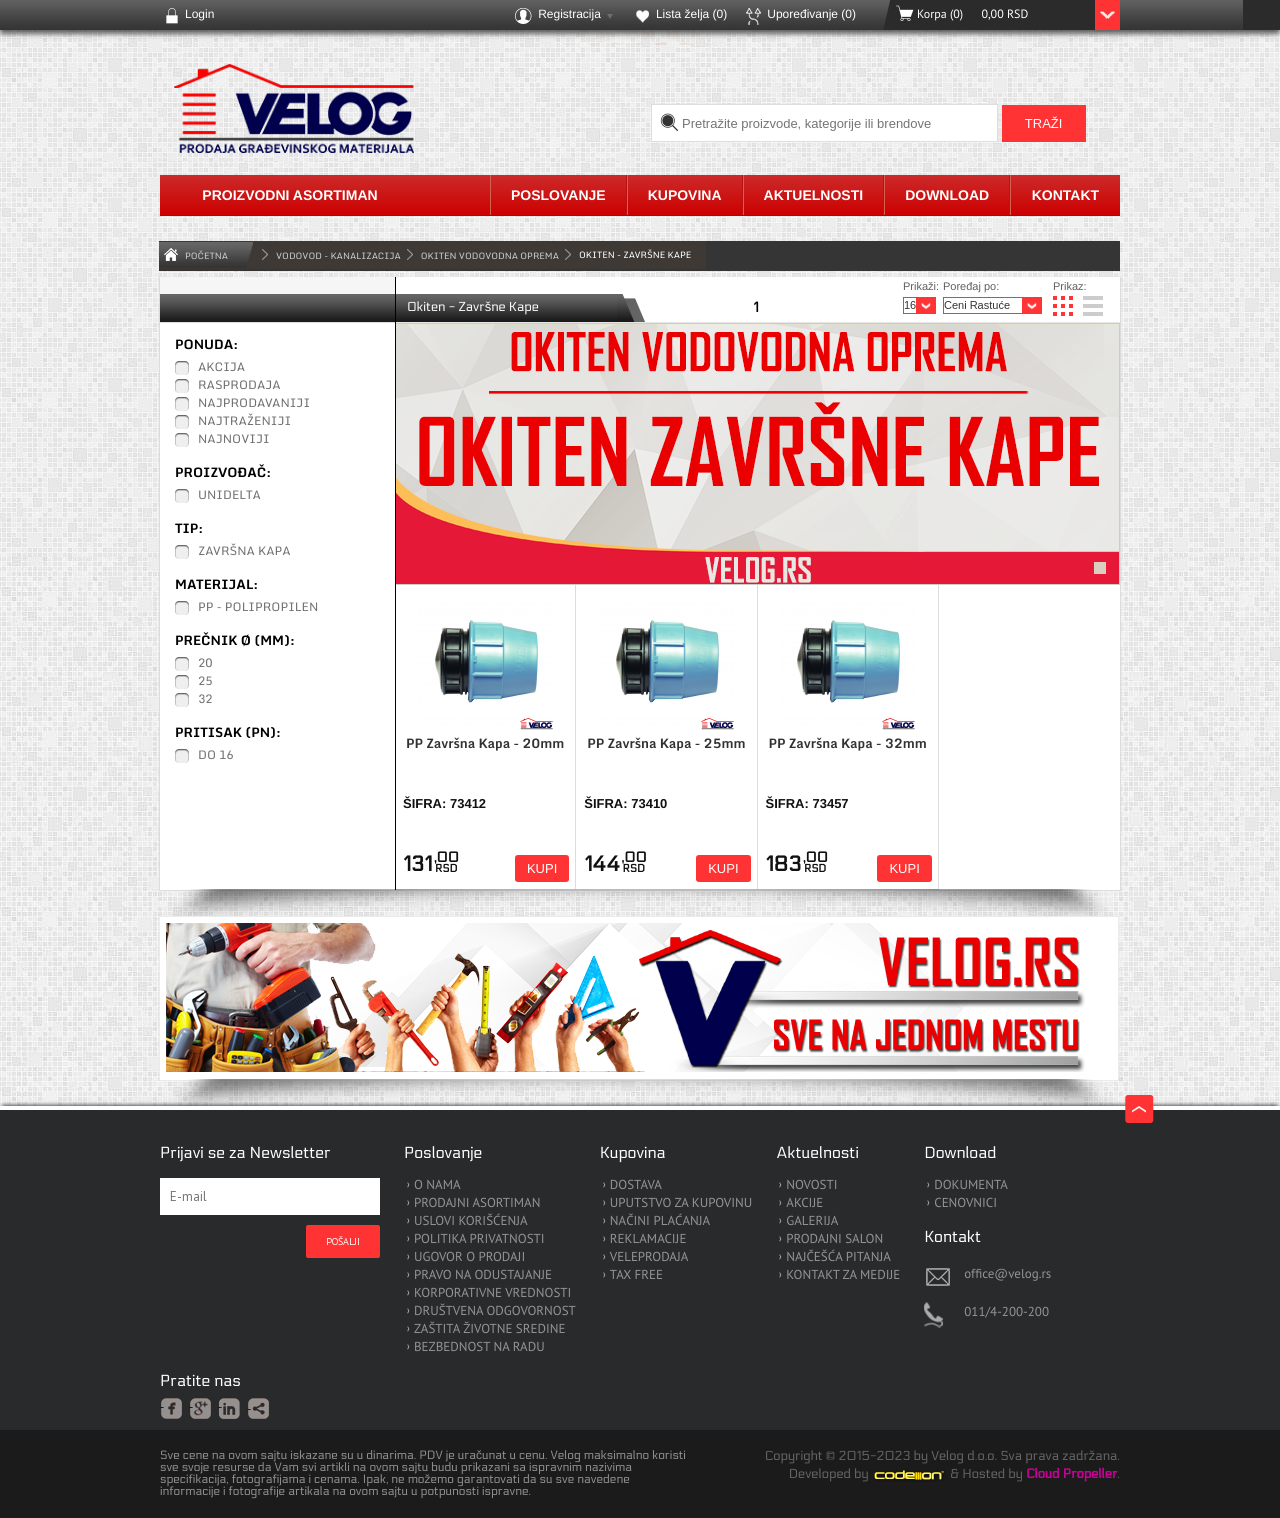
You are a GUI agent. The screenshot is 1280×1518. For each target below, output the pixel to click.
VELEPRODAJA (649, 1257)
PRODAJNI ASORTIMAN (477, 1203)
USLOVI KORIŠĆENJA (471, 1221)
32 (205, 700)
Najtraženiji (244, 422)
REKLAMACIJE (648, 1239)
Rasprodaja (239, 386)
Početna (206, 255)
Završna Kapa (244, 552)
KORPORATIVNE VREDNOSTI (492, 1293)
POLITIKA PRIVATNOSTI (479, 1239)
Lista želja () (691, 14)
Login (199, 14)
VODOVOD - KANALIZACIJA (338, 255)
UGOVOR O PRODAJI (469, 1257)
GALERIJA (812, 1221)
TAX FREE (636, 1275)
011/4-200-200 (1006, 1311)
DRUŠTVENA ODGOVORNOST (495, 1311)
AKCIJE (804, 1203)
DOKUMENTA (971, 1185)
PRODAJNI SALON (834, 1239)
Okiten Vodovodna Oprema (490, 255)
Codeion (923, 1475)
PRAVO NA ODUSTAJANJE (483, 1275)
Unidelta (229, 496)
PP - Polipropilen (258, 608)
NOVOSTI (811, 1185)
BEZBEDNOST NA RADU (479, 1347)
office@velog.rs (1007, 1273)
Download (947, 195)
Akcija (221, 368)
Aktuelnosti (814, 195)
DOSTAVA (636, 1185)
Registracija (569, 14)
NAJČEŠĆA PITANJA (838, 1257)
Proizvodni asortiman (289, 195)
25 (205, 682)
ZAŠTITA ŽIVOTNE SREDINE (489, 1329)
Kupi (542, 868)
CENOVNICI (965, 1203)
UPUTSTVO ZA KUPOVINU (681, 1203)
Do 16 (216, 756)
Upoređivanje (811, 14)
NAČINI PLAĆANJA (660, 1221)
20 (205, 664)
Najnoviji (234, 440)
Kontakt (1065, 195)
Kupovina (685, 195)
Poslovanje (558, 195)
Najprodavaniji (254, 404)
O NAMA (437, 1185)
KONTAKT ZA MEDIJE (843, 1275)
